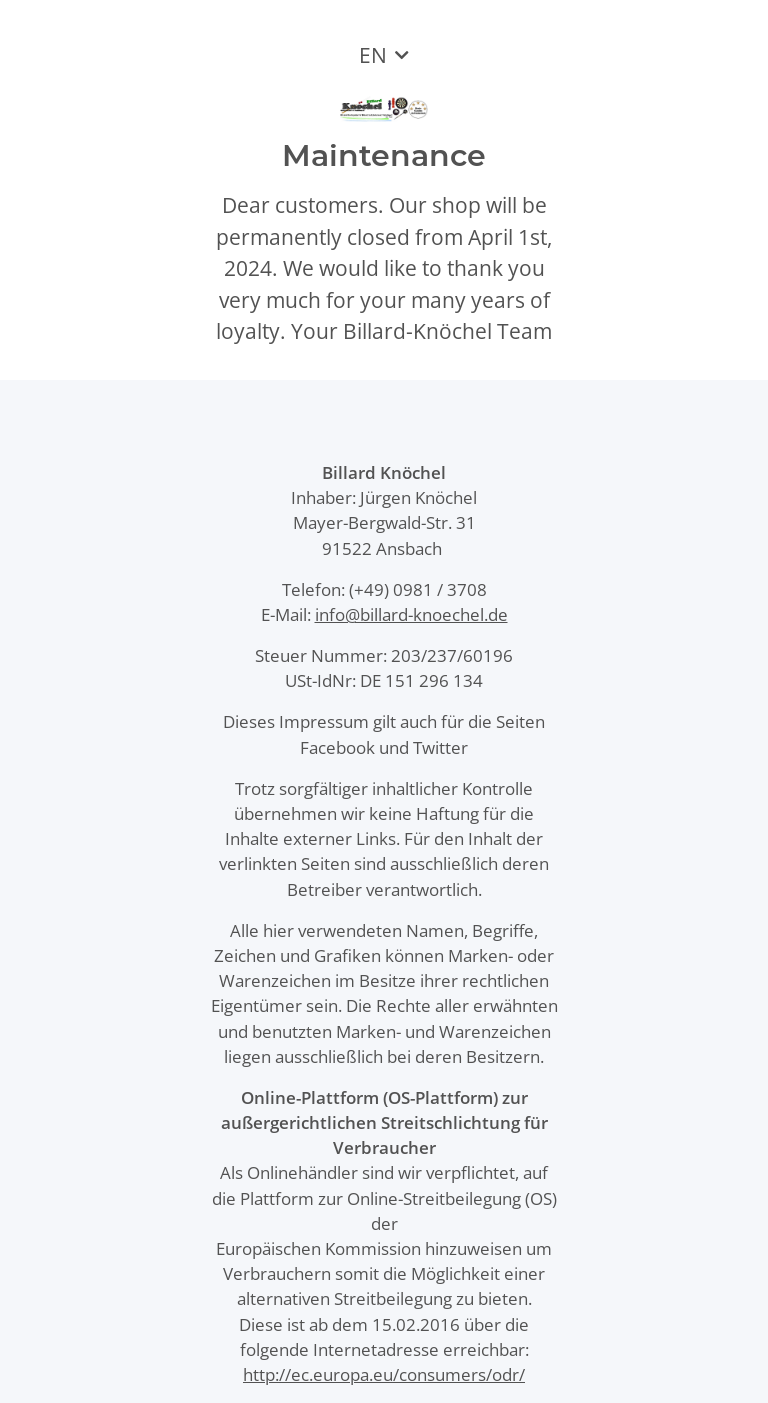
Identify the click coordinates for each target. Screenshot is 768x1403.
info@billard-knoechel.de (411, 614)
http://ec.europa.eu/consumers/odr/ (384, 1374)
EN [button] (373, 55)
